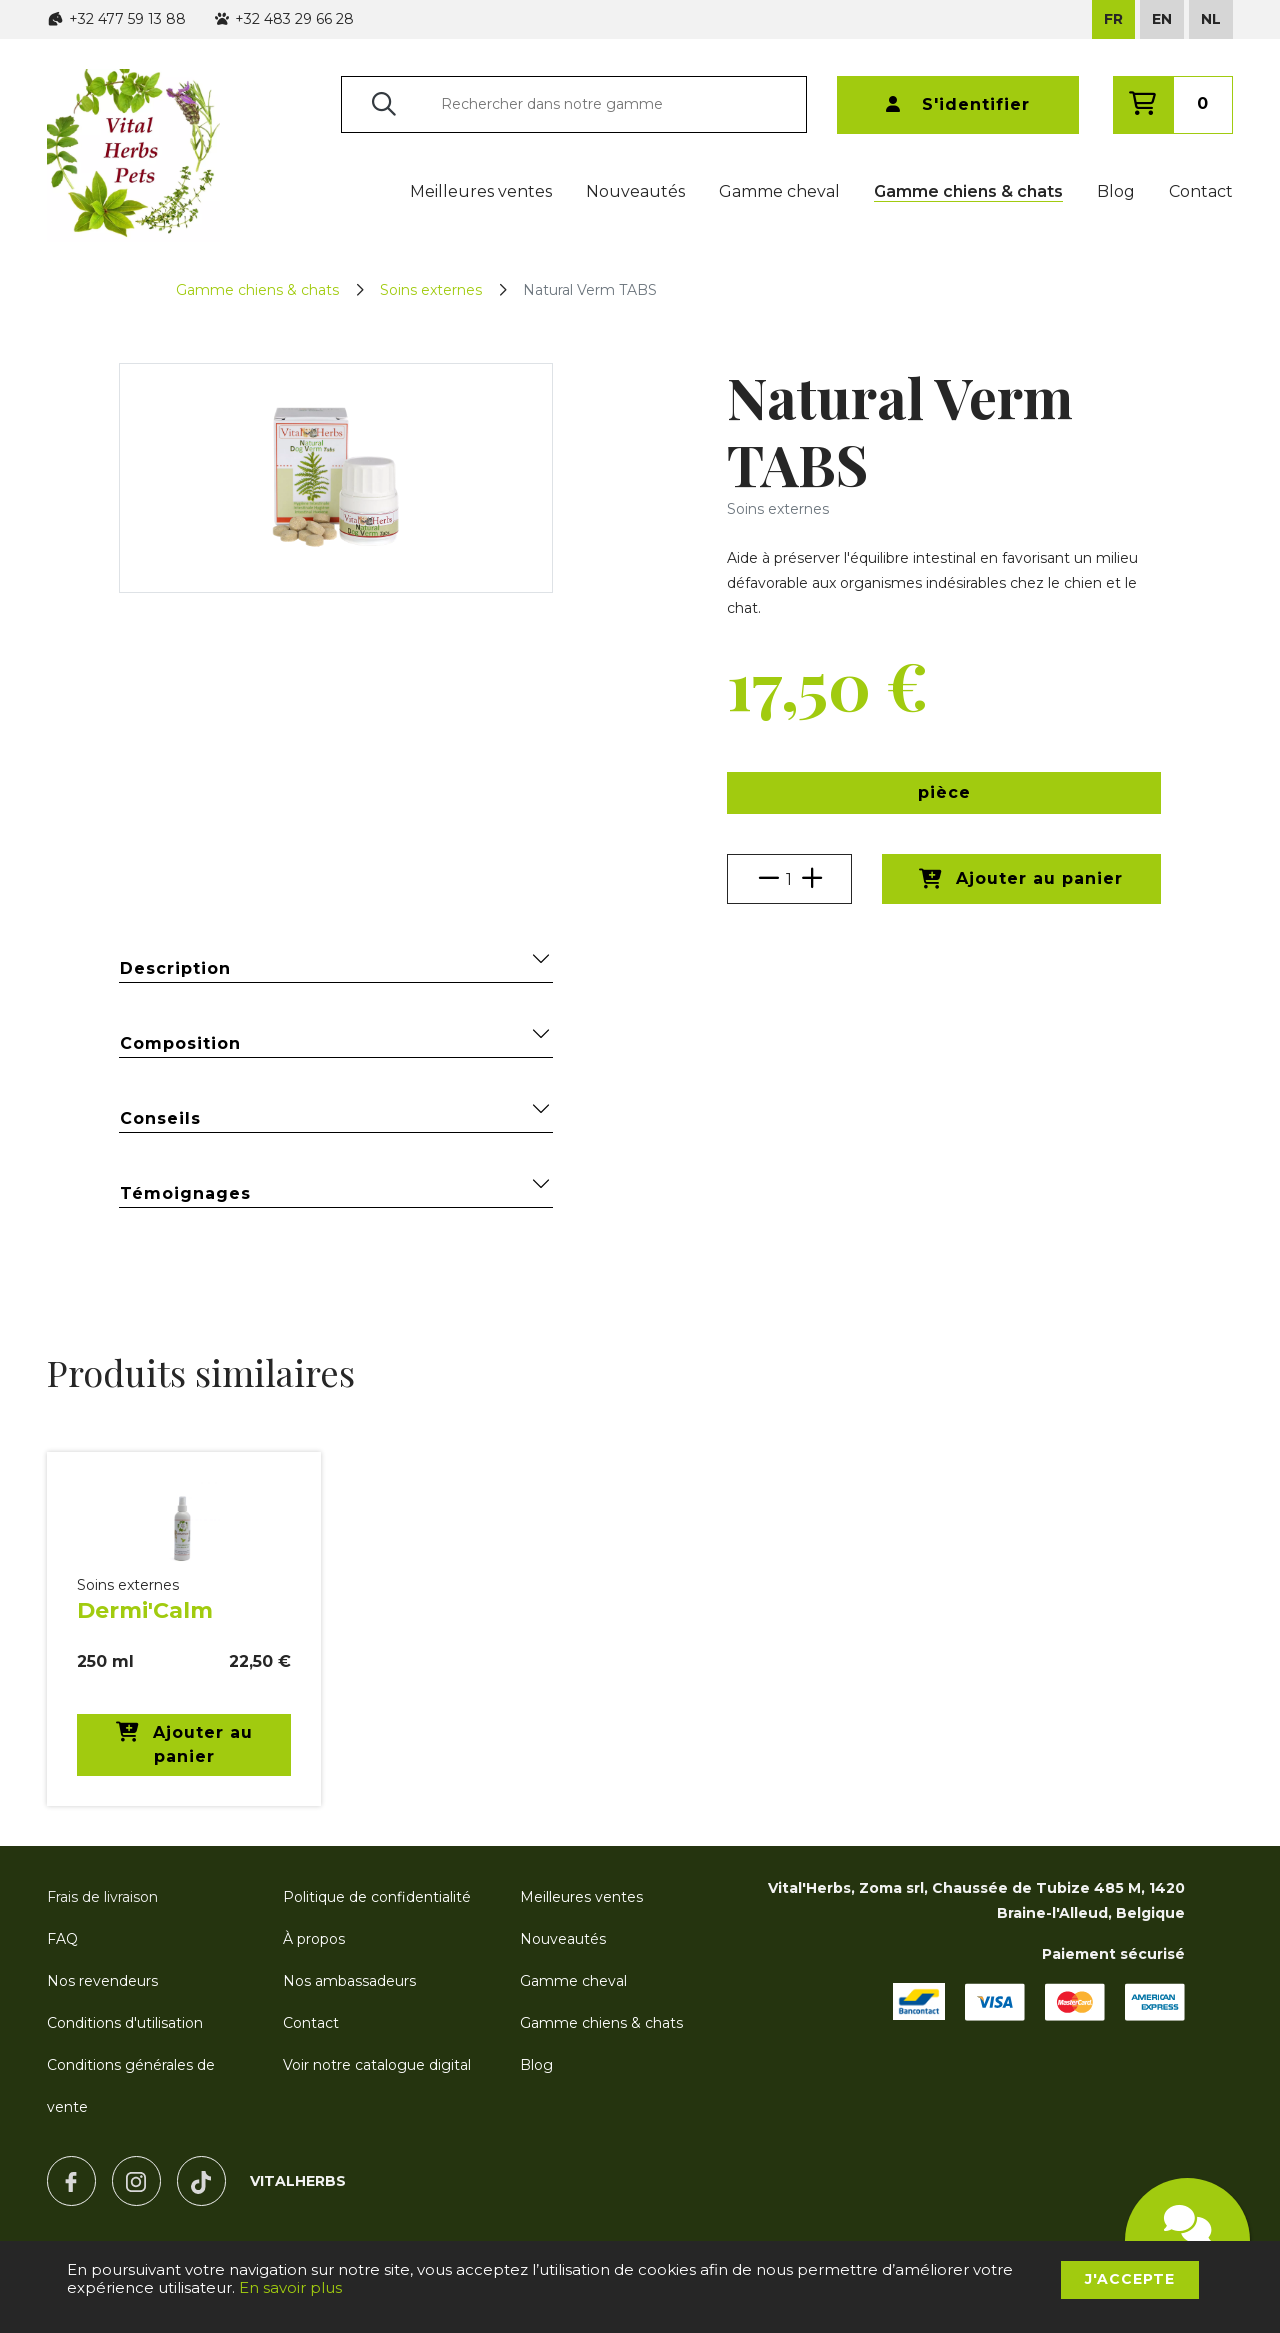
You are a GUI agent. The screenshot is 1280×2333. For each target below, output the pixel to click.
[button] (944, 793)
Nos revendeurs (102, 1981)
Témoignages (336, 1192)
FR (1113, 19)
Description (336, 967)
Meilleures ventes (481, 191)
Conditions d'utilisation (125, 2023)
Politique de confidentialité (377, 1897)
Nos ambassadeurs (349, 1981)
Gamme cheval (779, 191)
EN (1162, 19)
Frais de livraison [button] (102, 1897)
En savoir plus (290, 2287)
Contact (1201, 191)
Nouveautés (635, 191)
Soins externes (431, 290)
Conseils (336, 1117)
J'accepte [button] (1130, 2279)
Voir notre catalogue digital (377, 2065)
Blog (1116, 191)
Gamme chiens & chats (968, 191)
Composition (336, 1042)
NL (1211, 19)
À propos (314, 1939)
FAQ (62, 1939)
